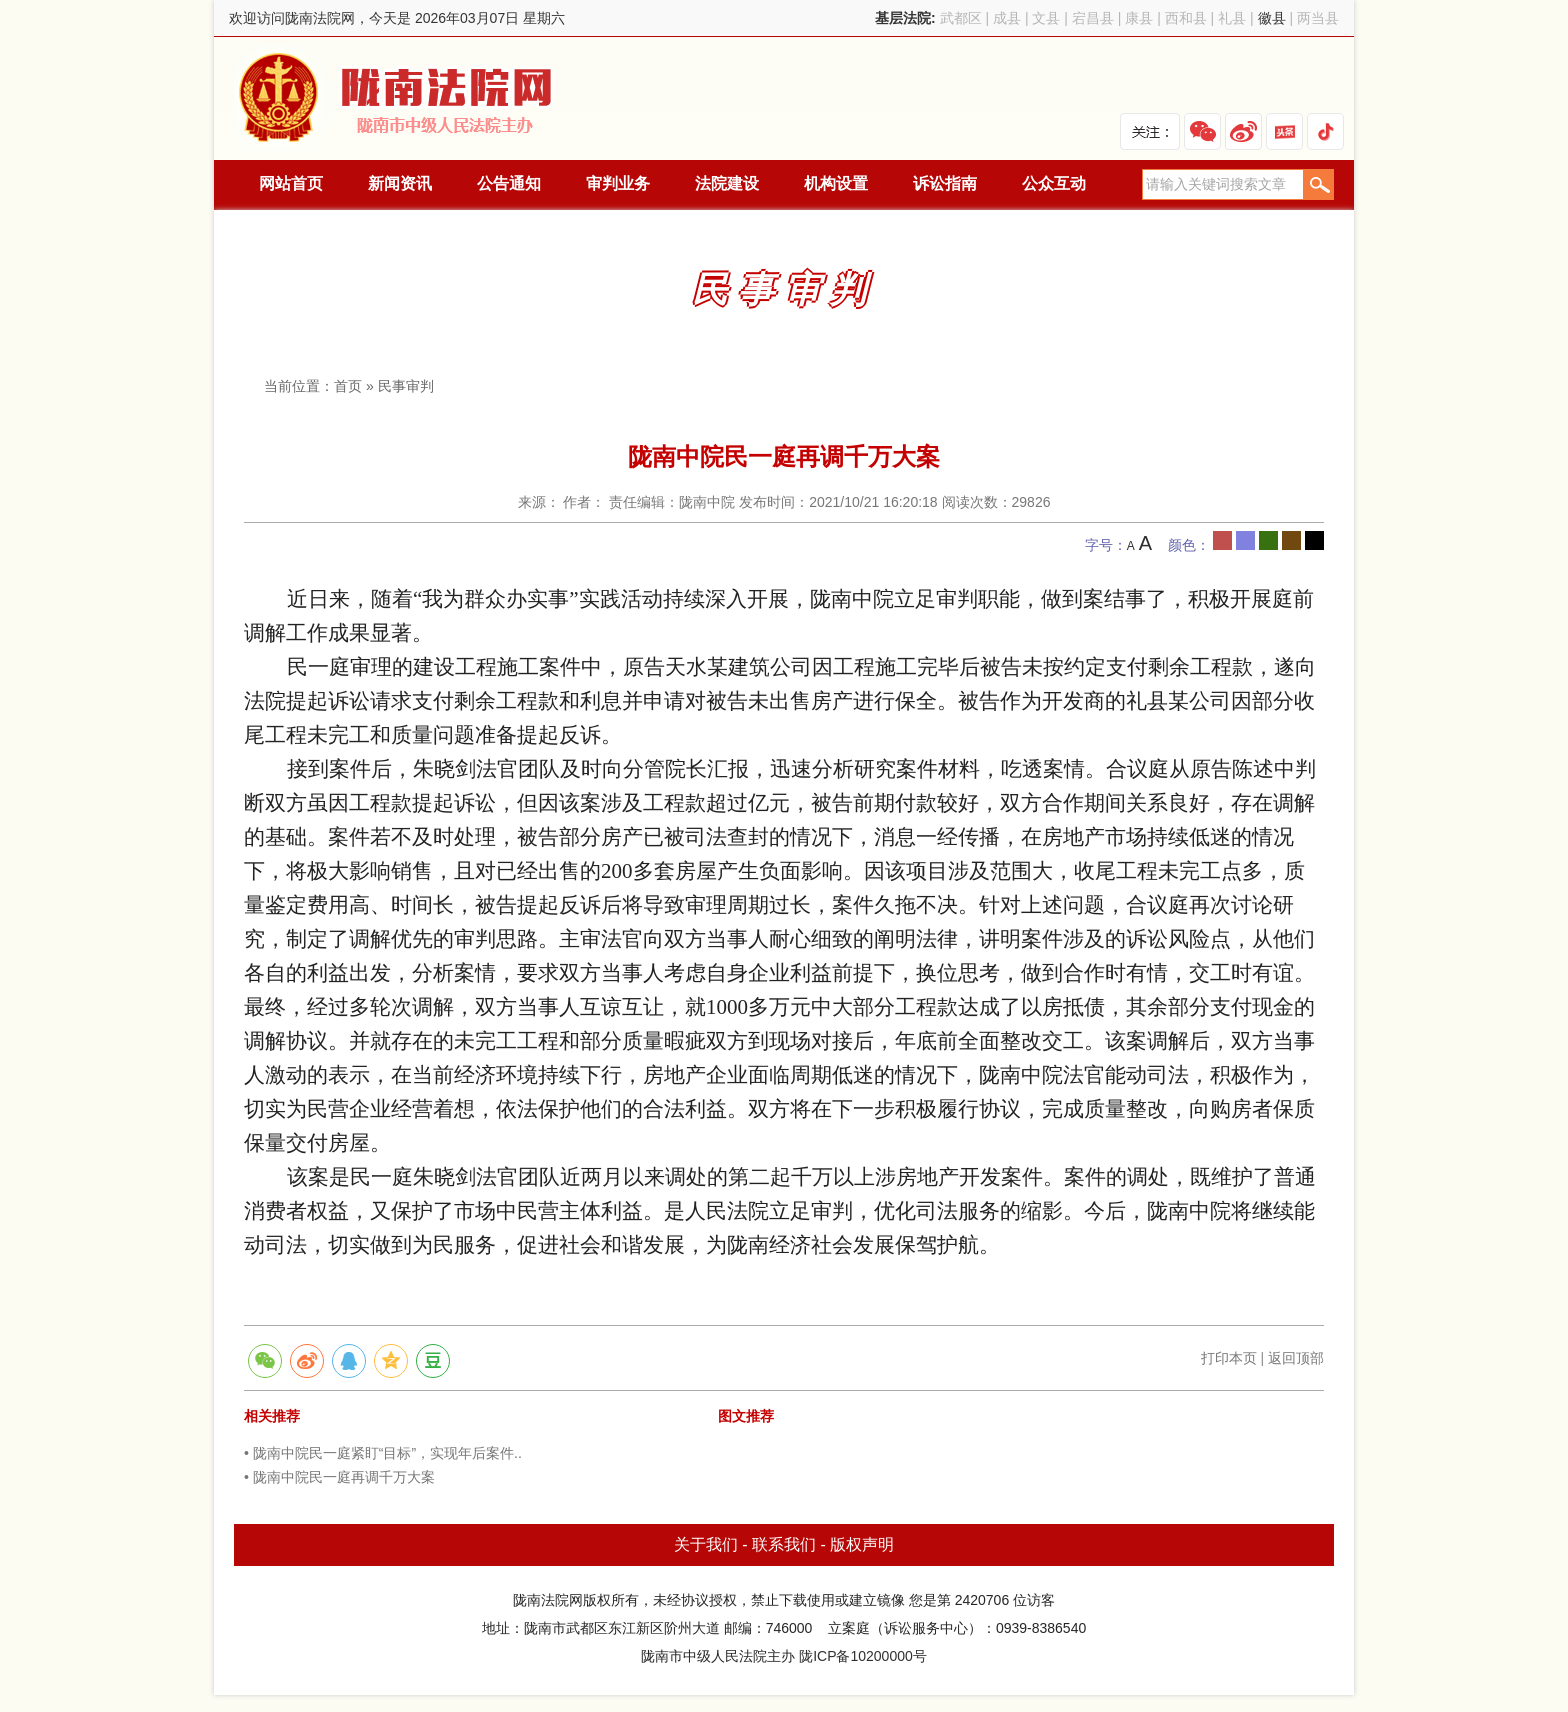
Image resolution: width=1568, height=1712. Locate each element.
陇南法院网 (397, 98)
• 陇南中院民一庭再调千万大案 (339, 1477)
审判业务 (618, 183)
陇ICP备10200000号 (863, 1656)
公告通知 (509, 183)
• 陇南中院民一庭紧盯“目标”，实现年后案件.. (383, 1453)
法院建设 (727, 183)
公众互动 (1054, 183)
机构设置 (836, 183)
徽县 (1272, 18)
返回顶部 (1296, 1358)
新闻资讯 (400, 183)
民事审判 (406, 386)
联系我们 (784, 1544)
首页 (348, 386)
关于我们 (706, 1544)
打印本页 (1229, 1358)
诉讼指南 (945, 183)
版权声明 (862, 1544)
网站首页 (291, 183)
